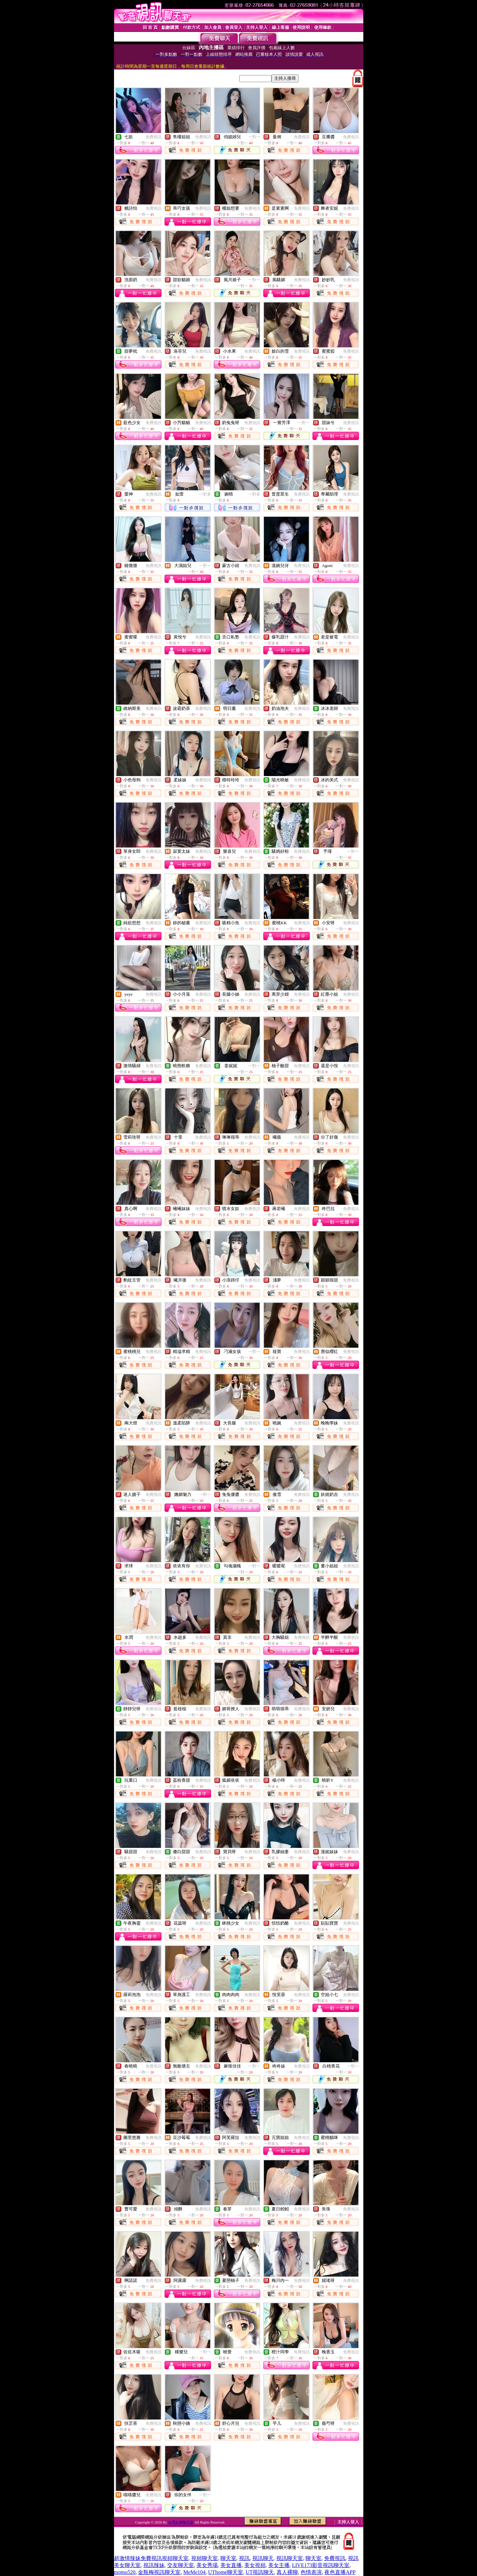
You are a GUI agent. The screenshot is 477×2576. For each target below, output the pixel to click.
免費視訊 (154, 137)
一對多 (205, 494)
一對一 (254, 137)
